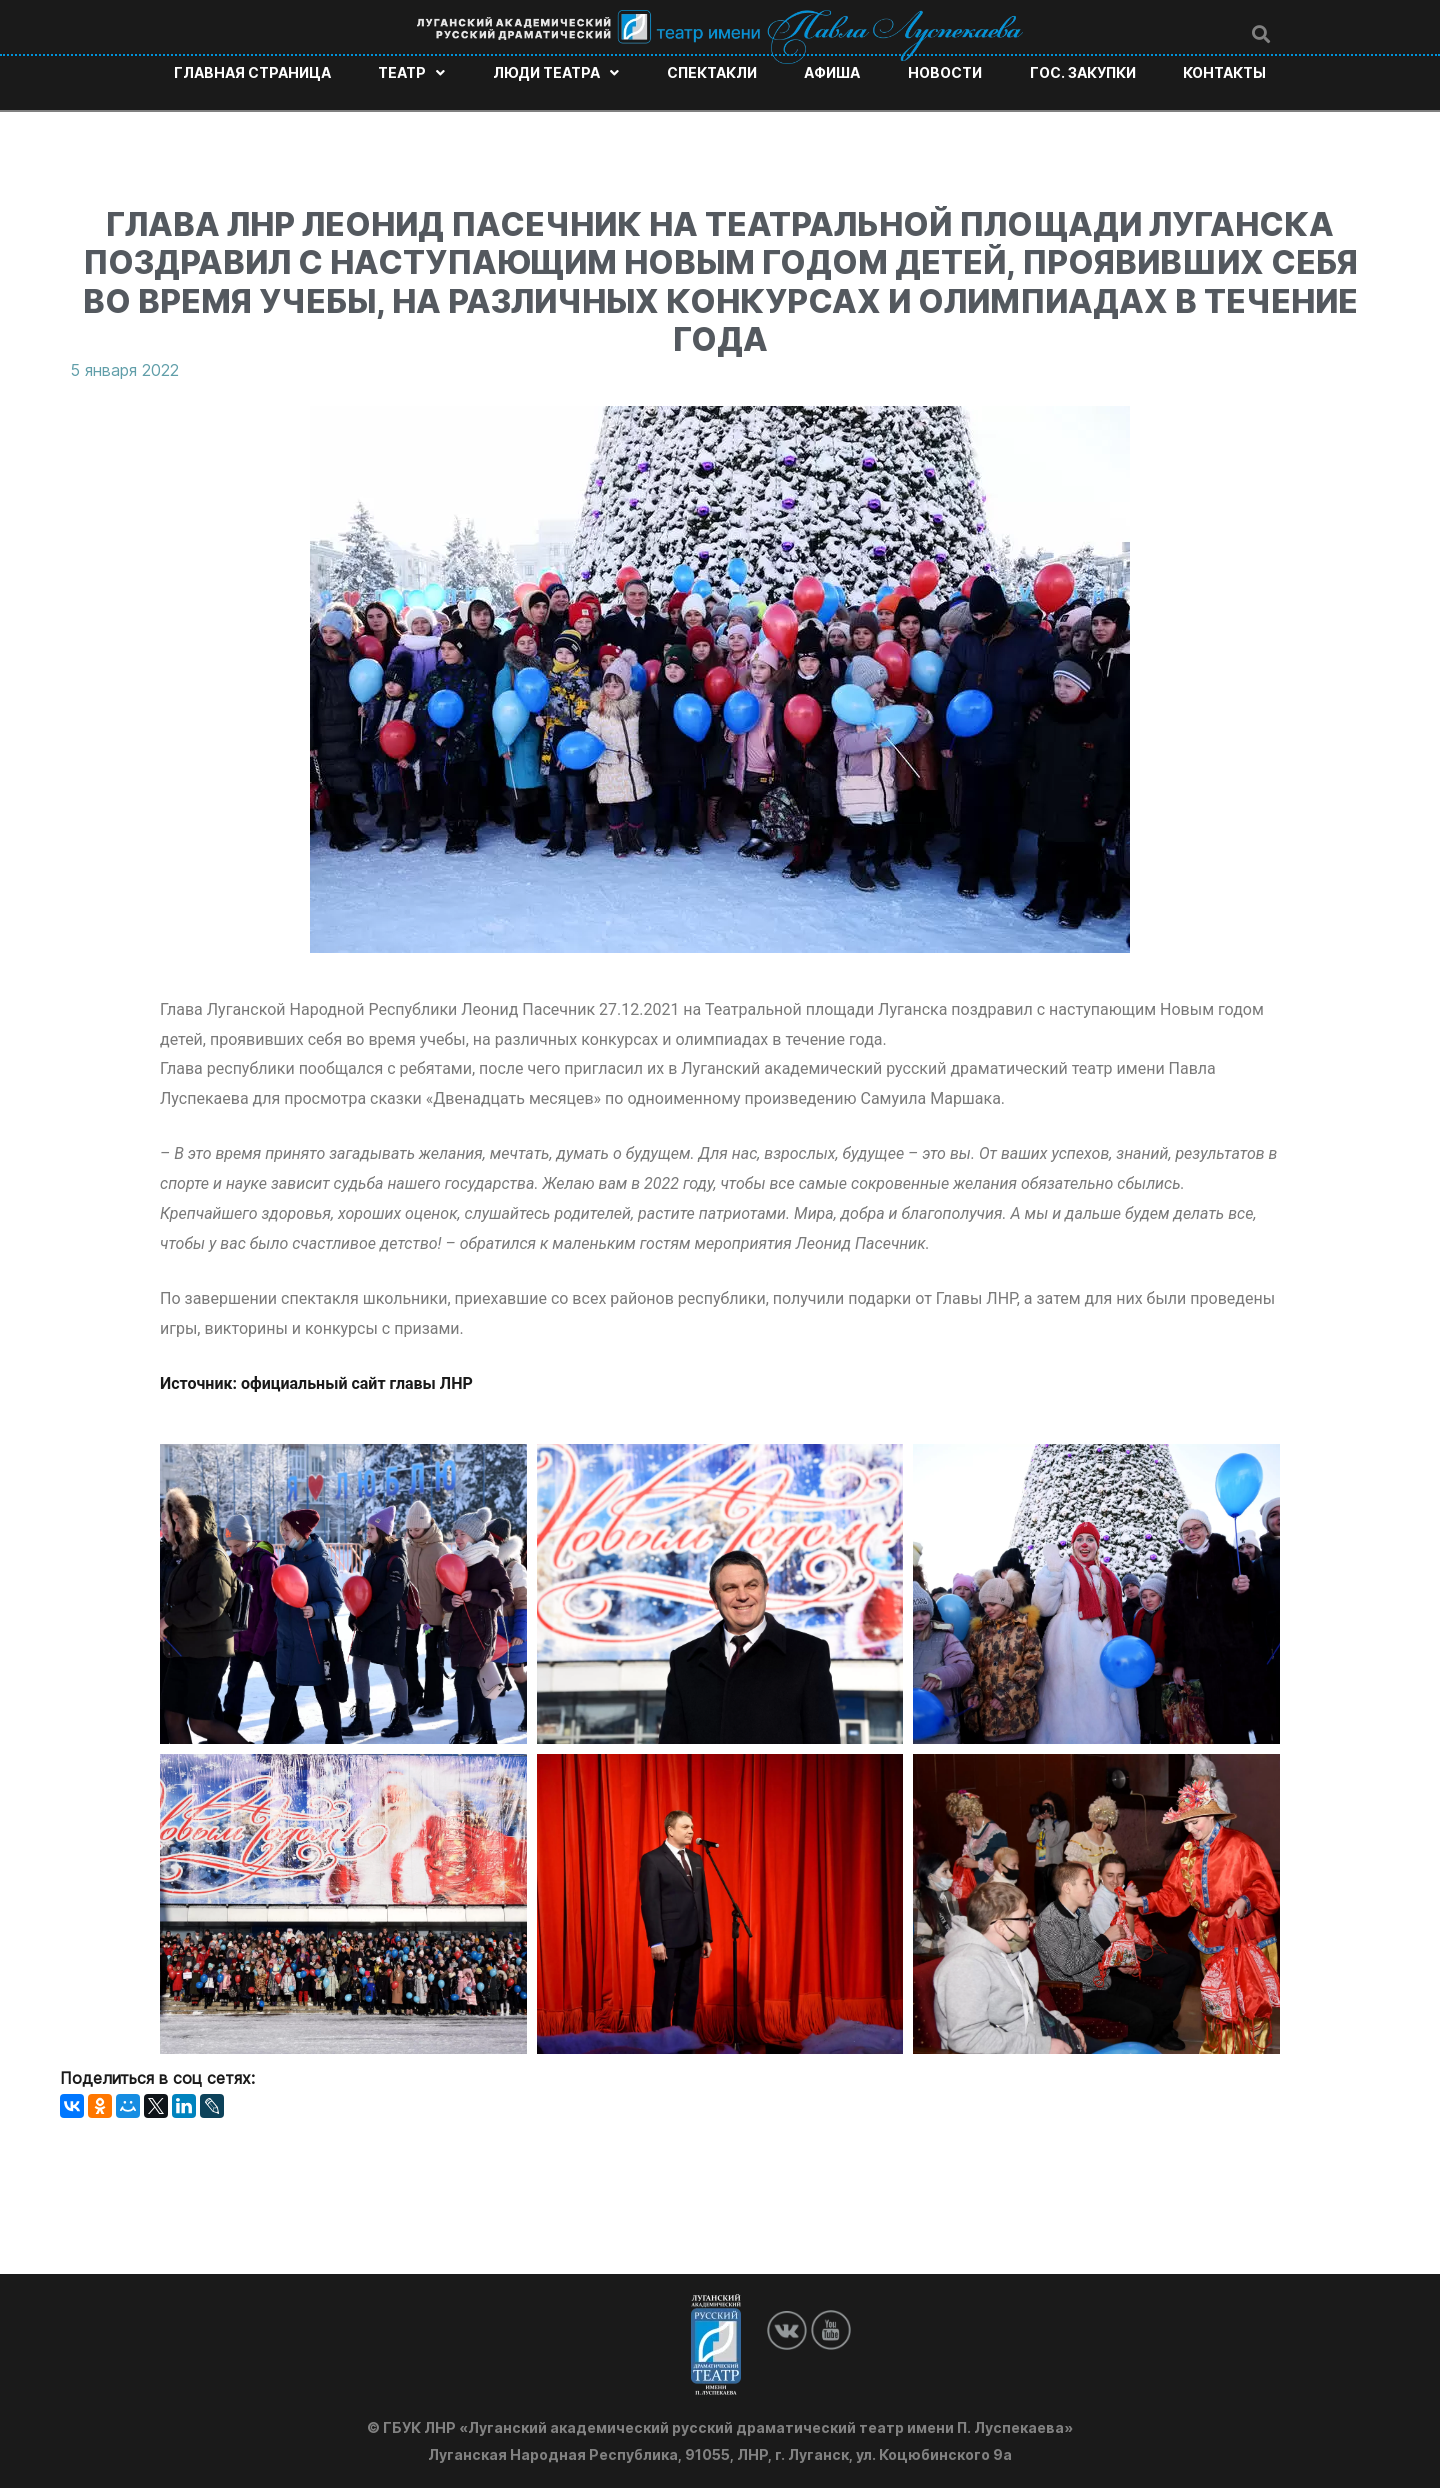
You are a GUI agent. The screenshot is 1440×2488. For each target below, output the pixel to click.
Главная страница (252, 73)
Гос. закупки (1083, 73)
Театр (411, 73)
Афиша (832, 73)
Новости (945, 73)
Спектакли (712, 73)
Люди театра (556, 73)
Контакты (1224, 73)
